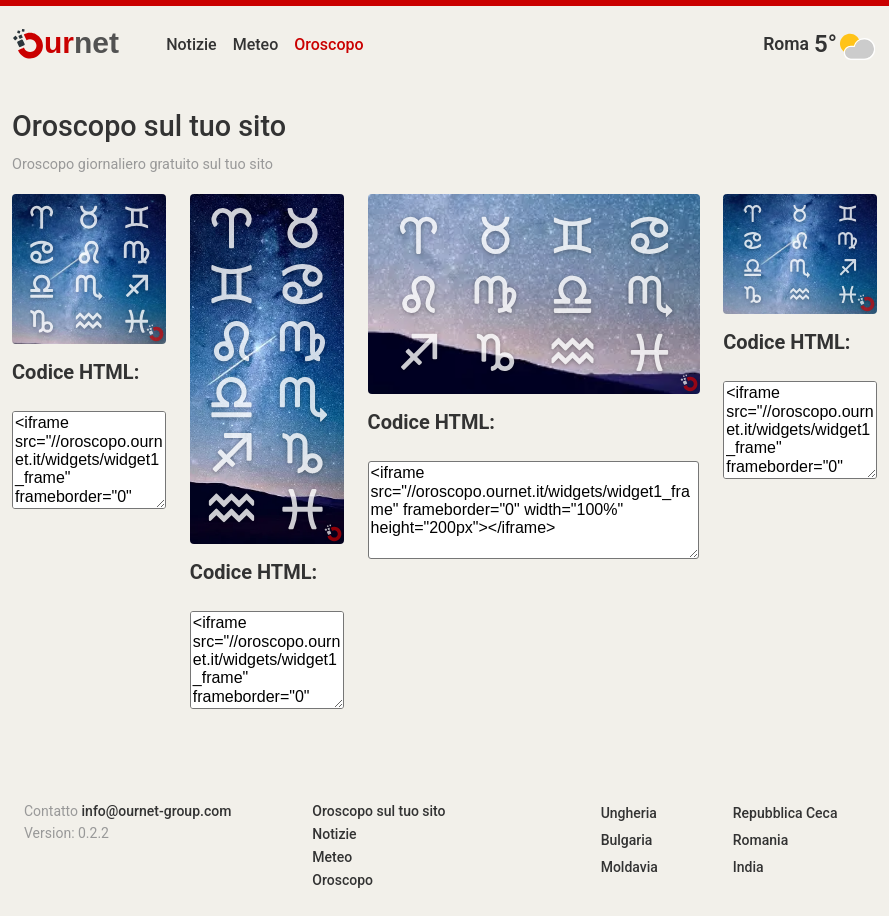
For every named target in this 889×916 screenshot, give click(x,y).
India (748, 867)
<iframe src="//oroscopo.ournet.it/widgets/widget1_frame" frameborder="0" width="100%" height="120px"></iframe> (800, 430)
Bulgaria (627, 840)
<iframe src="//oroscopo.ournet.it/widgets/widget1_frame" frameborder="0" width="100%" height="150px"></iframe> (89, 460)
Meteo (256, 44)
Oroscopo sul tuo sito (378, 811)
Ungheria (629, 813)
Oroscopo (328, 44)
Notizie (191, 44)
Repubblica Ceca (785, 813)
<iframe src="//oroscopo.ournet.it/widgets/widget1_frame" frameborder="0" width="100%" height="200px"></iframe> (534, 510)
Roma (786, 44)
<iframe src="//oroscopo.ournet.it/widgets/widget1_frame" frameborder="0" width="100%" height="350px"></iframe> (267, 660)
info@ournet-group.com (157, 811)
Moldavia (629, 867)
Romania (760, 840)
